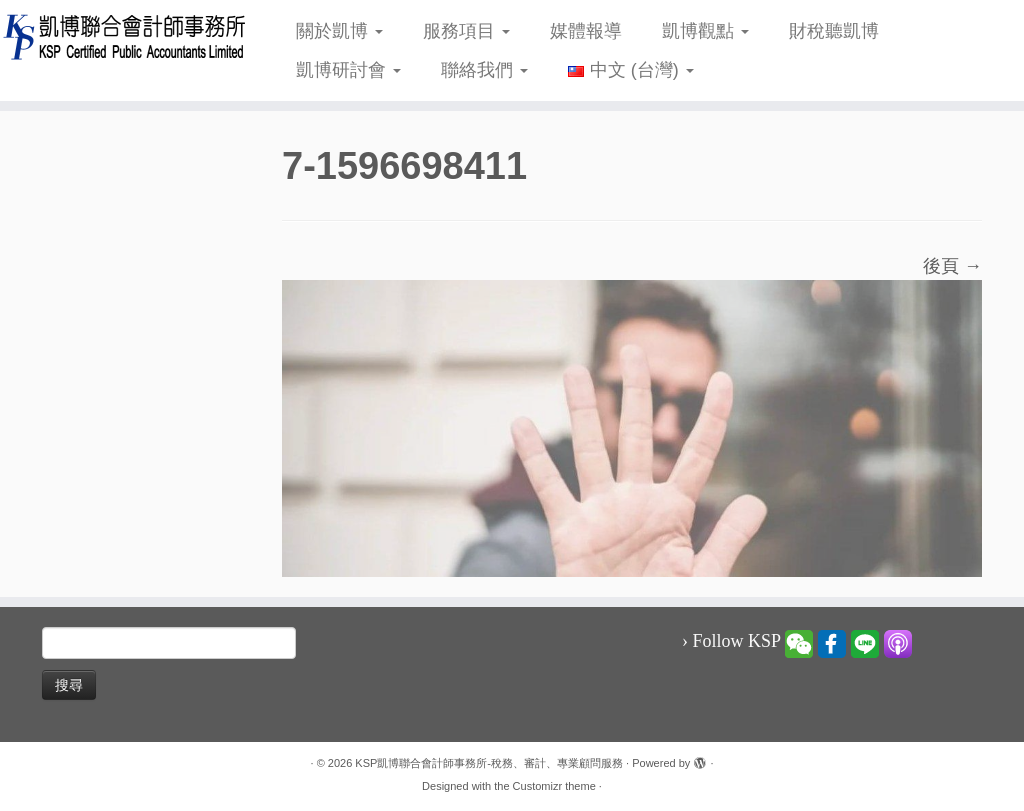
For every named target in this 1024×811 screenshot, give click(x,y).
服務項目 (466, 31)
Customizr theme (554, 786)
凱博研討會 (348, 70)
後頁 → (952, 266)
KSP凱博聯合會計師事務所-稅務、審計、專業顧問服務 (489, 763)
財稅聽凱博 (834, 31)
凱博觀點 (705, 31)
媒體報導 (586, 31)
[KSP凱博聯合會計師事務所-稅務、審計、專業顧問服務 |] (120, 36)
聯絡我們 (484, 70)
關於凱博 (339, 31)
